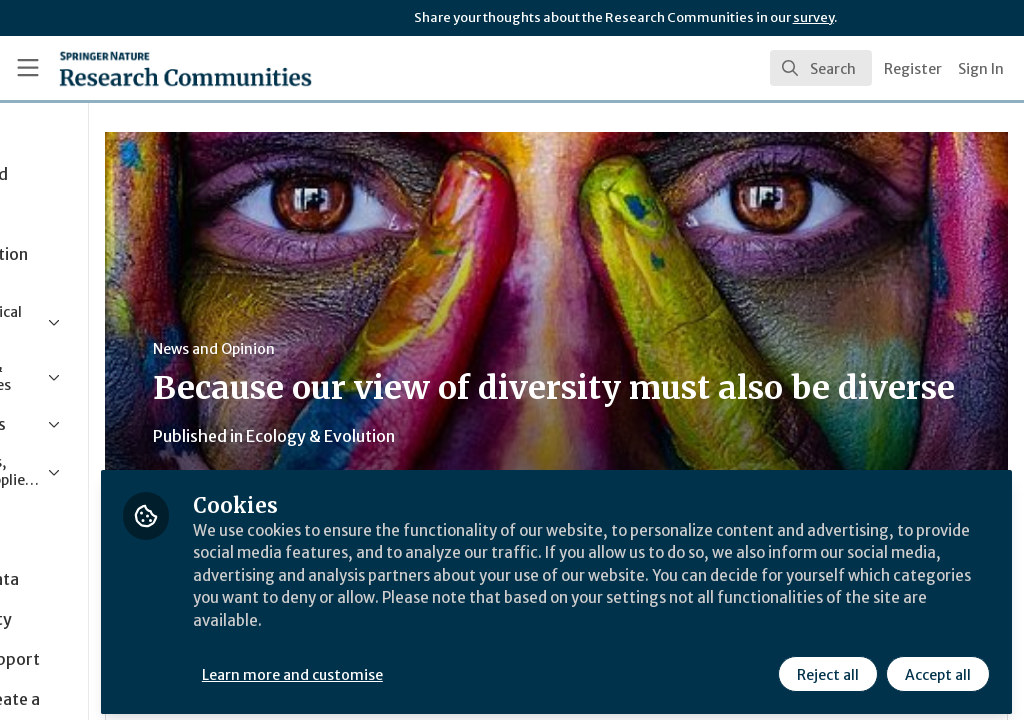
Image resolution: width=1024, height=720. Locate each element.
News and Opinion (381, 349)
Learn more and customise (460, 667)
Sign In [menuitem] (981, 69)
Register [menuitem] (913, 69)
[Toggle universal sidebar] (28, 68)
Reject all (826, 667)
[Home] (150, 68)
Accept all (936, 667)
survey (813, 17)
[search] (821, 68)
